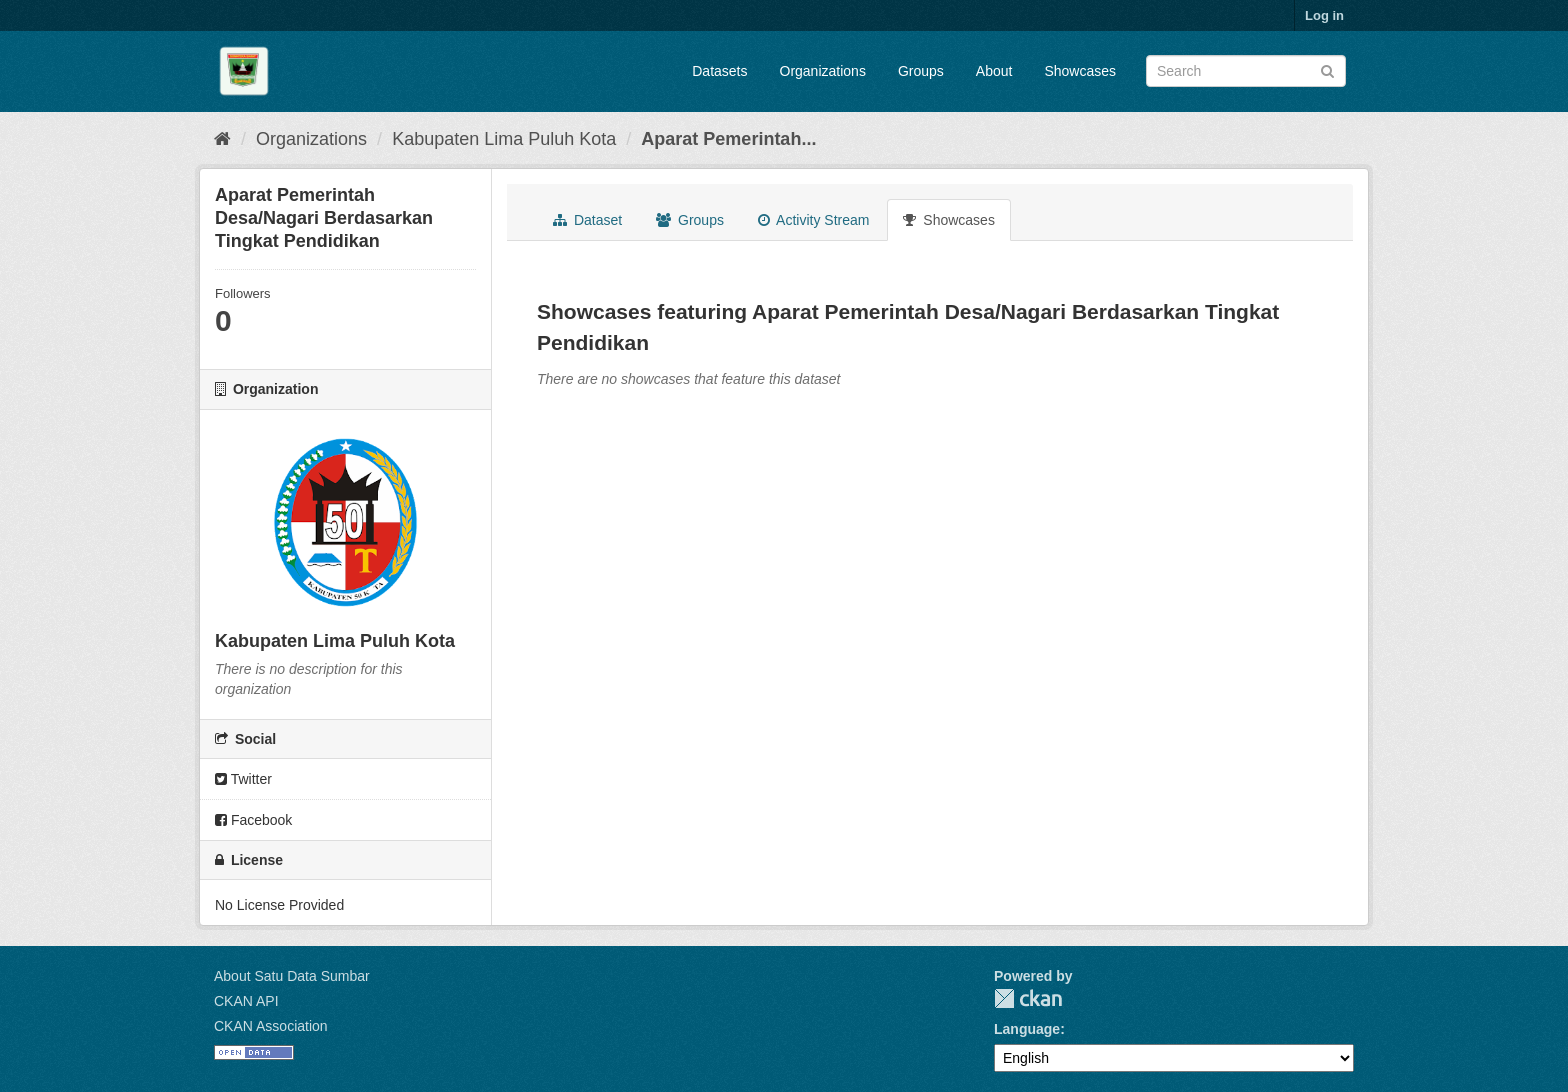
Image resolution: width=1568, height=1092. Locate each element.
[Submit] (1327, 69)
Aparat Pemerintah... (728, 139)
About (994, 71)
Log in (1324, 15)
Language (1027, 1029)
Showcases (1080, 71)
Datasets (719, 71)
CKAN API (246, 1001)
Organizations (823, 71)
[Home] (222, 139)
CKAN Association (271, 1026)
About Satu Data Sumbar (292, 976)
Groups (921, 71)
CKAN (1028, 998)
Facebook (253, 820)
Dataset (587, 220)
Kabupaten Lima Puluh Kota (504, 139)
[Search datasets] (1246, 71)
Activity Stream (813, 220)
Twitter (243, 779)
